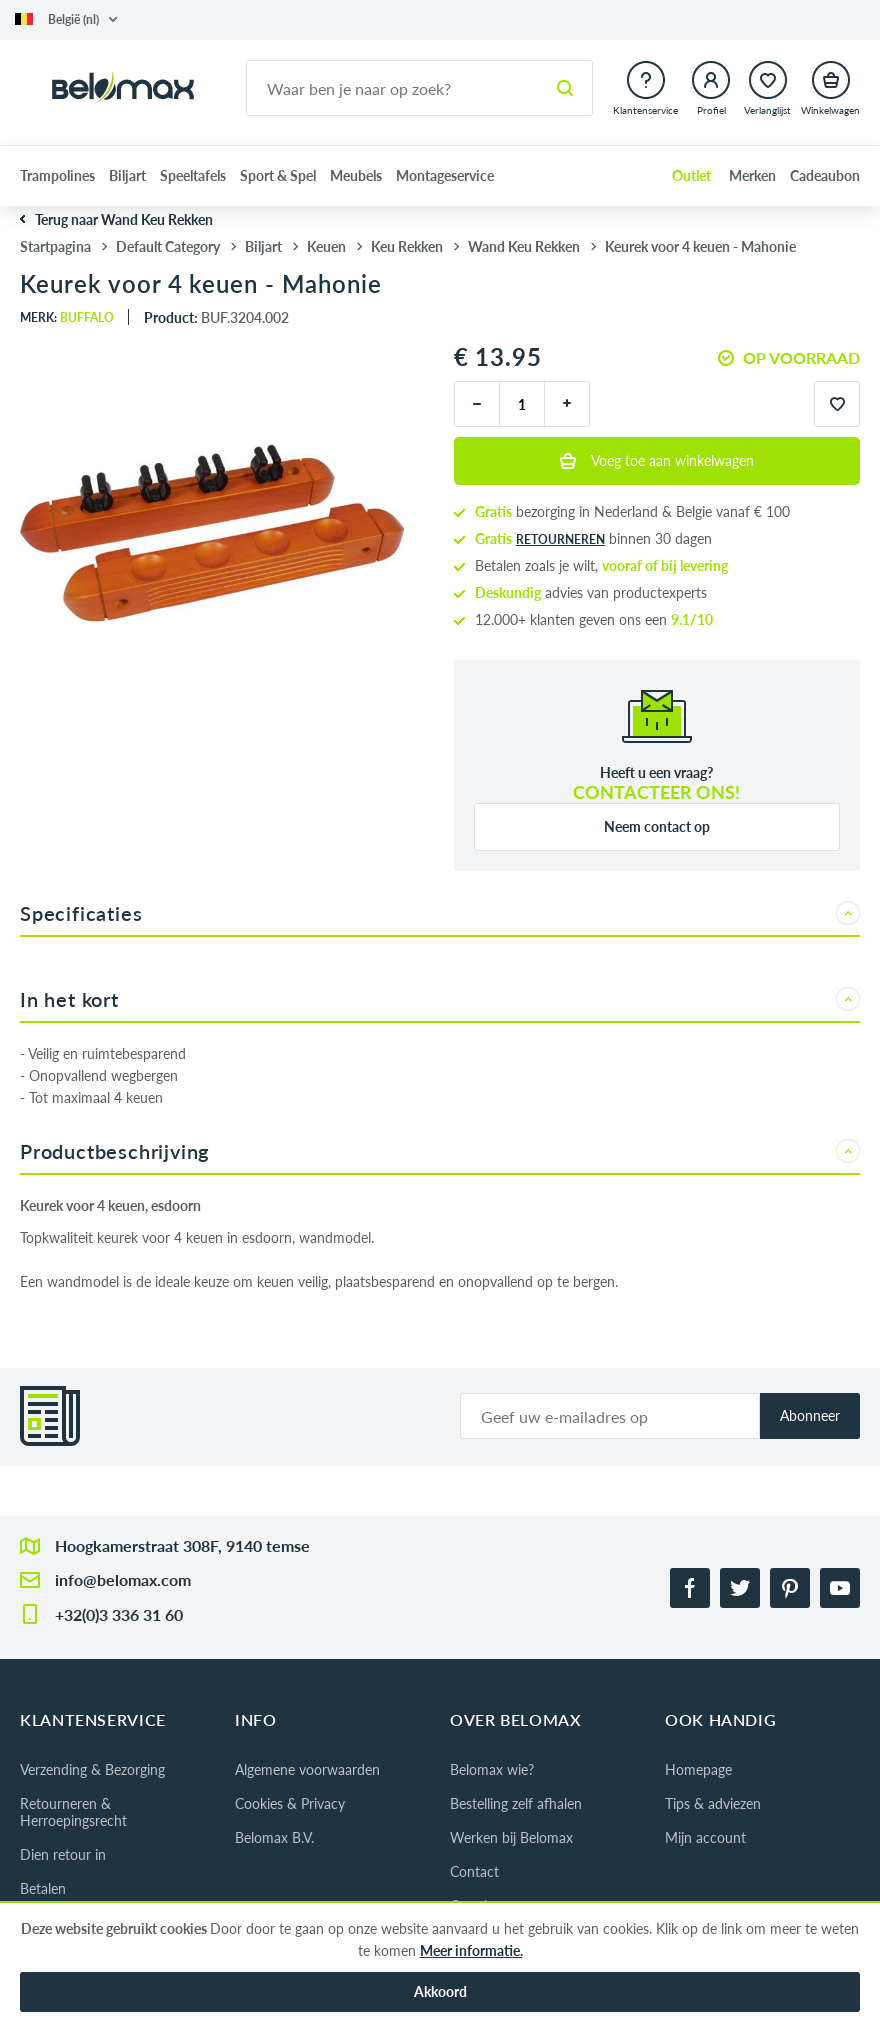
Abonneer (810, 1415)
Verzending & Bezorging (92, 1769)
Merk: (67, 317)
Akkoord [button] (440, 1991)
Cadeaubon (825, 175)
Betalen (43, 1888)
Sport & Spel (278, 175)
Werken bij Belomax (511, 1837)
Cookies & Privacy (290, 1803)
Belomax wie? (492, 1769)
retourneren (560, 539)
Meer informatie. (471, 1950)
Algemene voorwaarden (307, 1769)
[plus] (567, 404)
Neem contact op (657, 826)
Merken (752, 175)
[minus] (476, 404)
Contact (474, 1871)
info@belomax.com (123, 1579)
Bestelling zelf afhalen (516, 1803)
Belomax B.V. (274, 1837)
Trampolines (57, 175)
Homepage (698, 1769)
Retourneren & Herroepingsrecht (73, 1812)
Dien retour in (63, 1854)
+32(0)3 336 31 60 (119, 1614)
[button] (66, 19)
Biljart (127, 175)
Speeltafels (193, 175)
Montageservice (445, 175)
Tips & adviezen (713, 1803)
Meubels (356, 175)
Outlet (691, 175)
